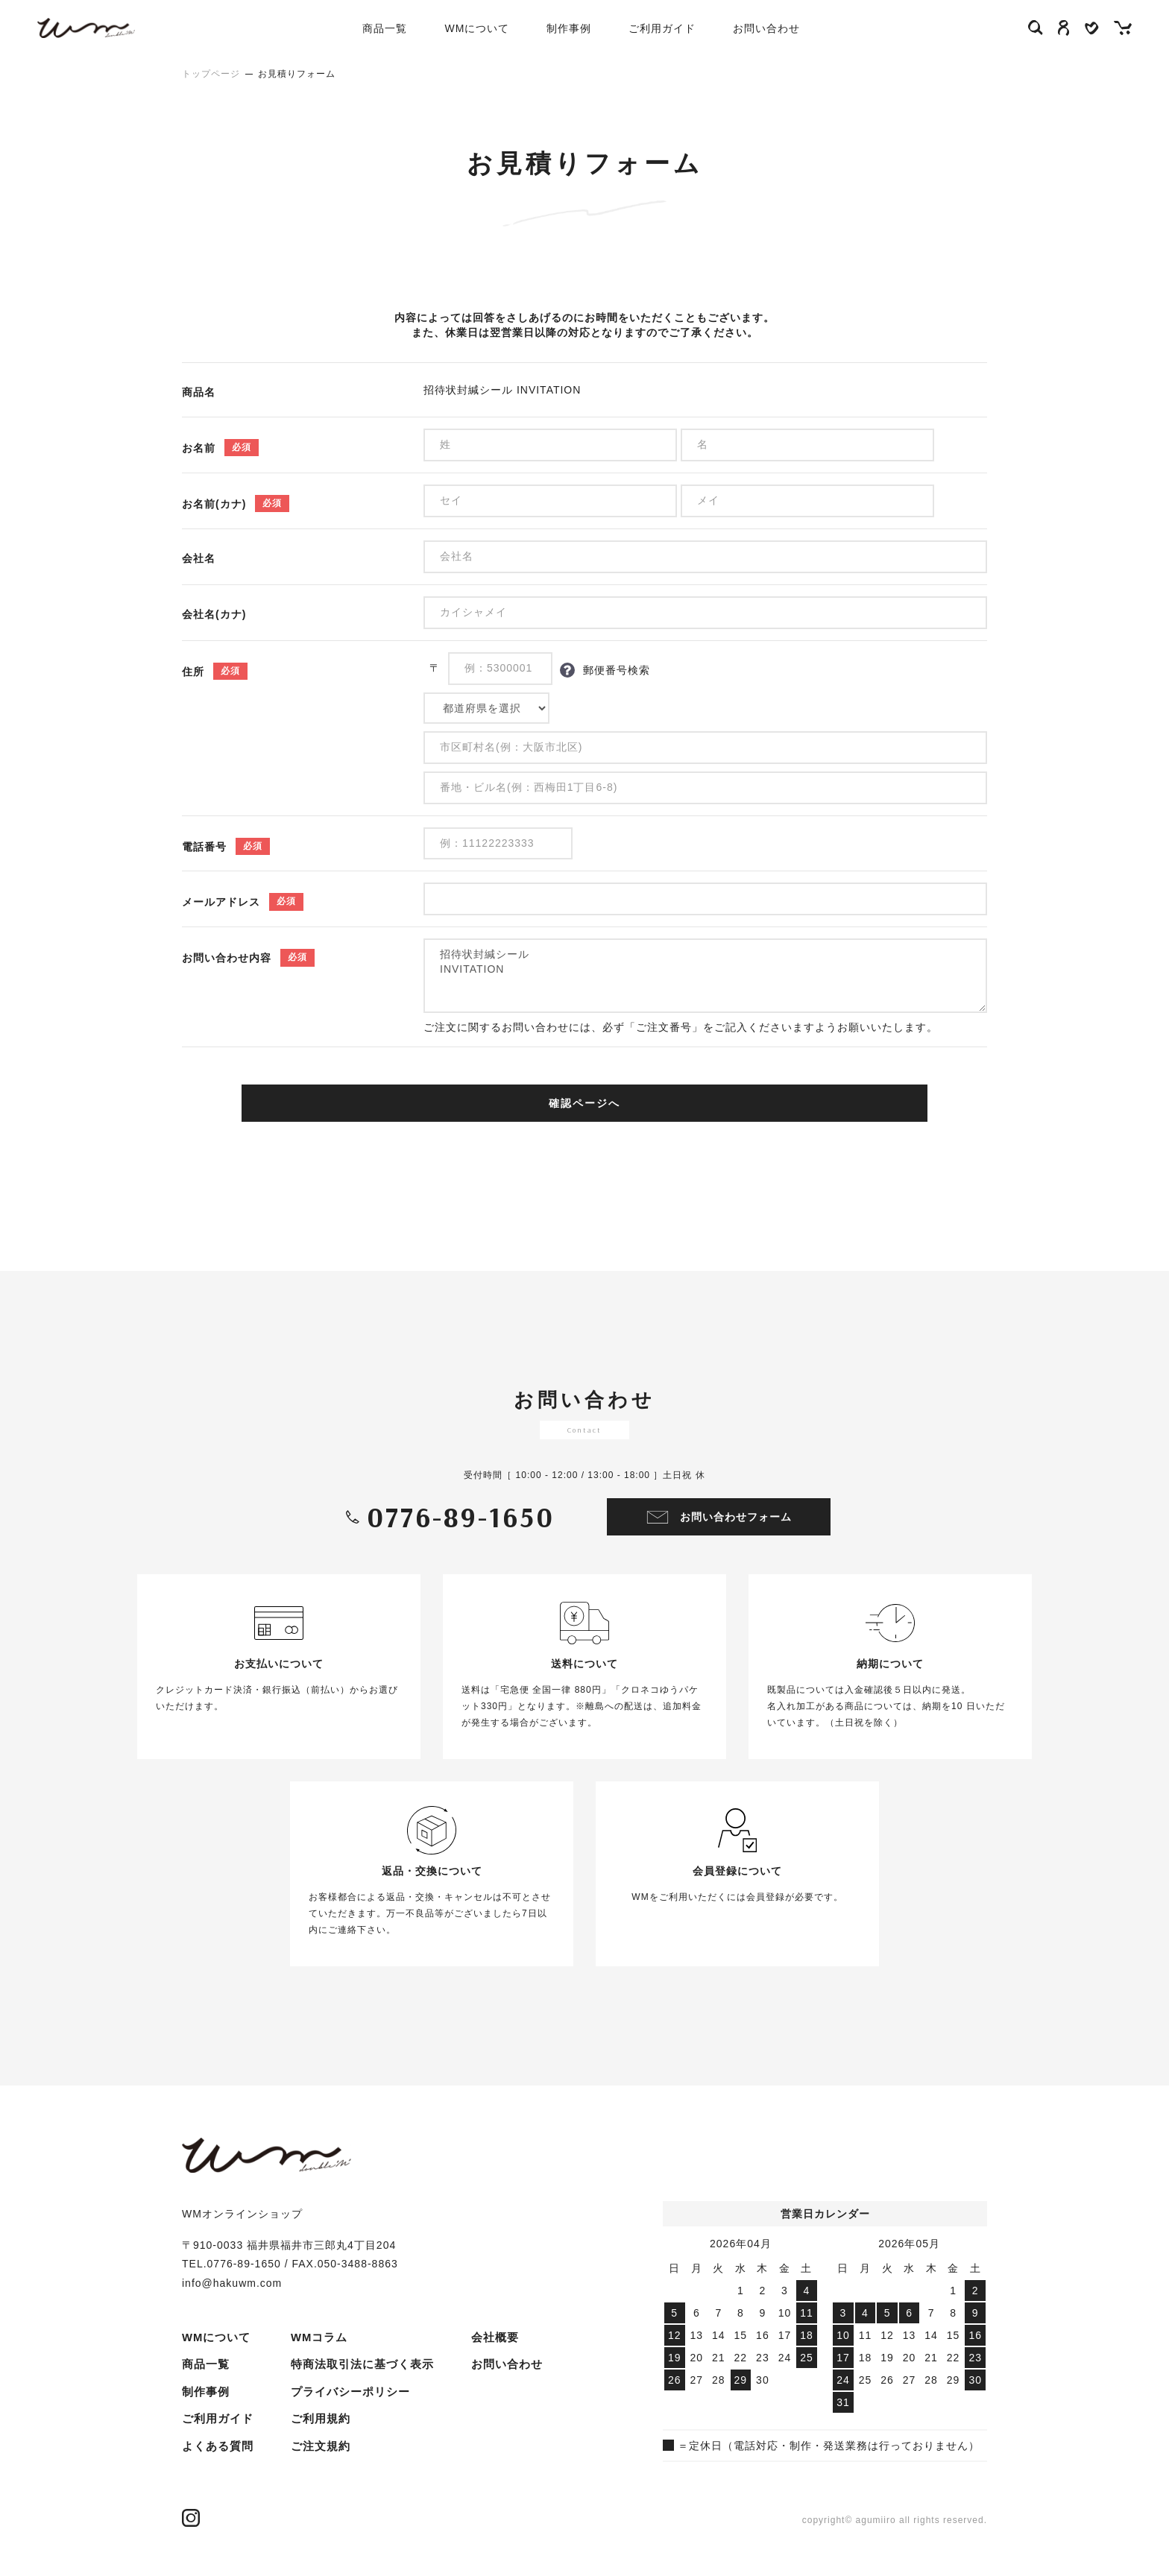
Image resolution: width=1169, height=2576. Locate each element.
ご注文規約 (314, 2416)
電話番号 (204, 847)
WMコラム (209, 2469)
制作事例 (585, 28)
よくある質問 (215, 2443)
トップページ (211, 74)
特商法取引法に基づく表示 (353, 2337)
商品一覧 (204, 2364)
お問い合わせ (782, 28)
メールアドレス (221, 902)
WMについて (493, 28)
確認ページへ (584, 1103)
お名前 (198, 448)
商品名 (198, 392)
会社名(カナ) (214, 614)
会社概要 (308, 2443)
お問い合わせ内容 (226, 958)
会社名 (198, 558)
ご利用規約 (314, 2390)
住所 (193, 672)
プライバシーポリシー (342, 2364)
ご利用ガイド (678, 28)
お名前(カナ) (214, 504)
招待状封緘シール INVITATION (705, 975)
